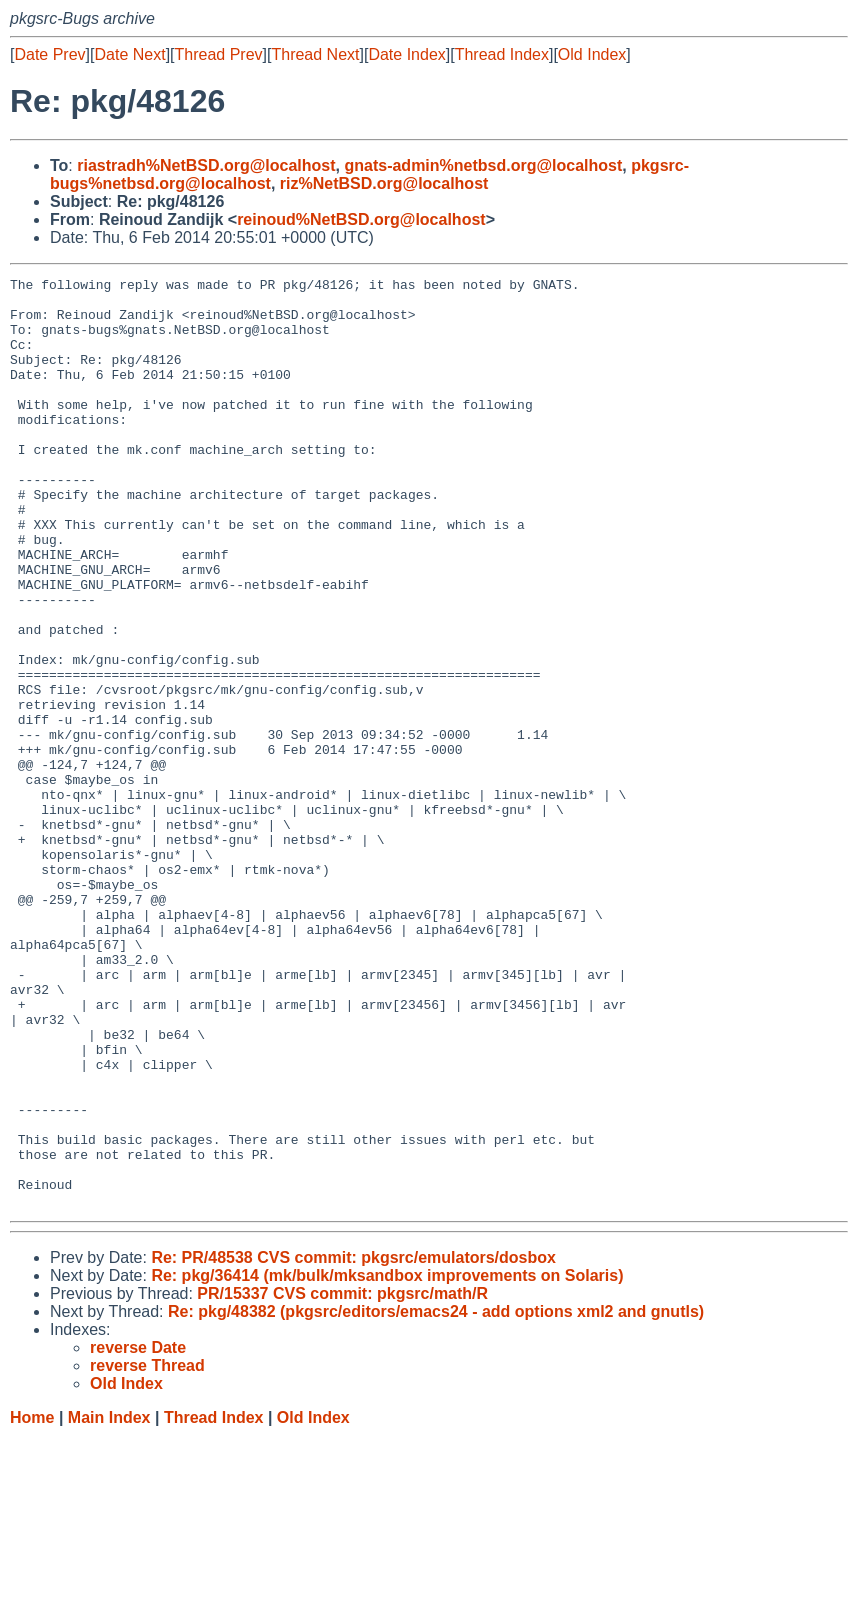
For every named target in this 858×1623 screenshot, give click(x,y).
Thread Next (315, 54)
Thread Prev (219, 54)
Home (32, 1603)
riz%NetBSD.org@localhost (384, 183)
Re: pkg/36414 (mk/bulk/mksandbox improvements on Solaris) (387, 1461)
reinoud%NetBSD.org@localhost (361, 219)
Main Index (109, 1603)
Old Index (592, 54)
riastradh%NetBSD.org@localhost (206, 165)
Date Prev (49, 54)
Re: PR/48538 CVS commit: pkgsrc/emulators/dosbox (353, 1443)
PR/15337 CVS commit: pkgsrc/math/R (342, 1479)
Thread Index (502, 54)
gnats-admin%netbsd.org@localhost (483, 165)
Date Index (406, 54)
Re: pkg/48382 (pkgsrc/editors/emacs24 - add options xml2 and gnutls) (436, 1497)
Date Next (129, 54)
